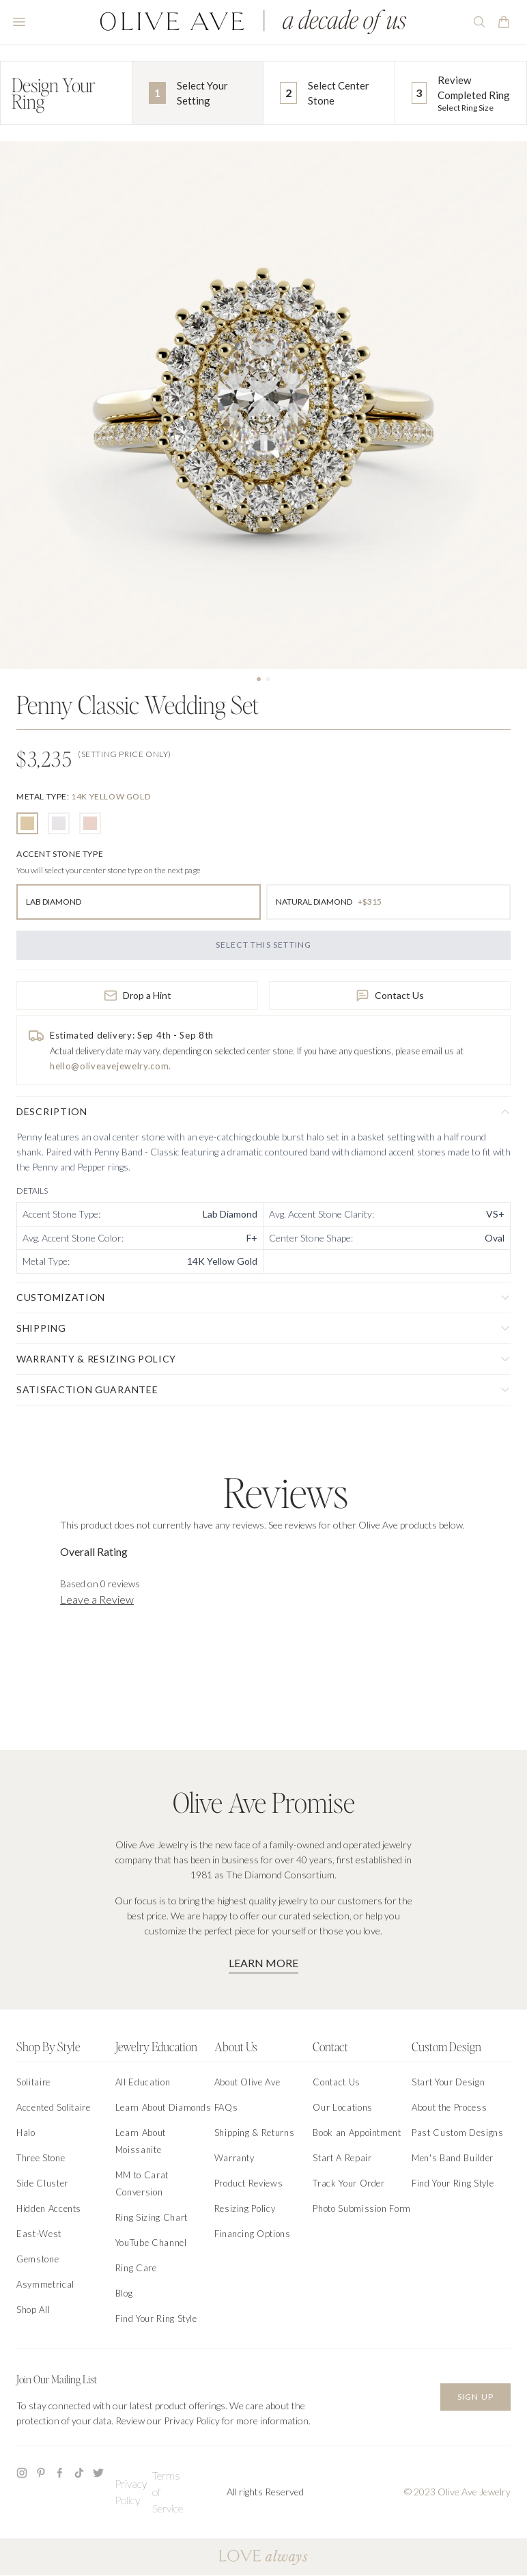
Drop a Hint (137, 995)
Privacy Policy (131, 2491)
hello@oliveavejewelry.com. (110, 1065)
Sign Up (475, 2397)
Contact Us (390, 995)
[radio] (27, 823)
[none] (83, 796)
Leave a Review (97, 1599)
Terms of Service (167, 2492)
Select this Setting (264, 945)
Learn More (263, 1962)
